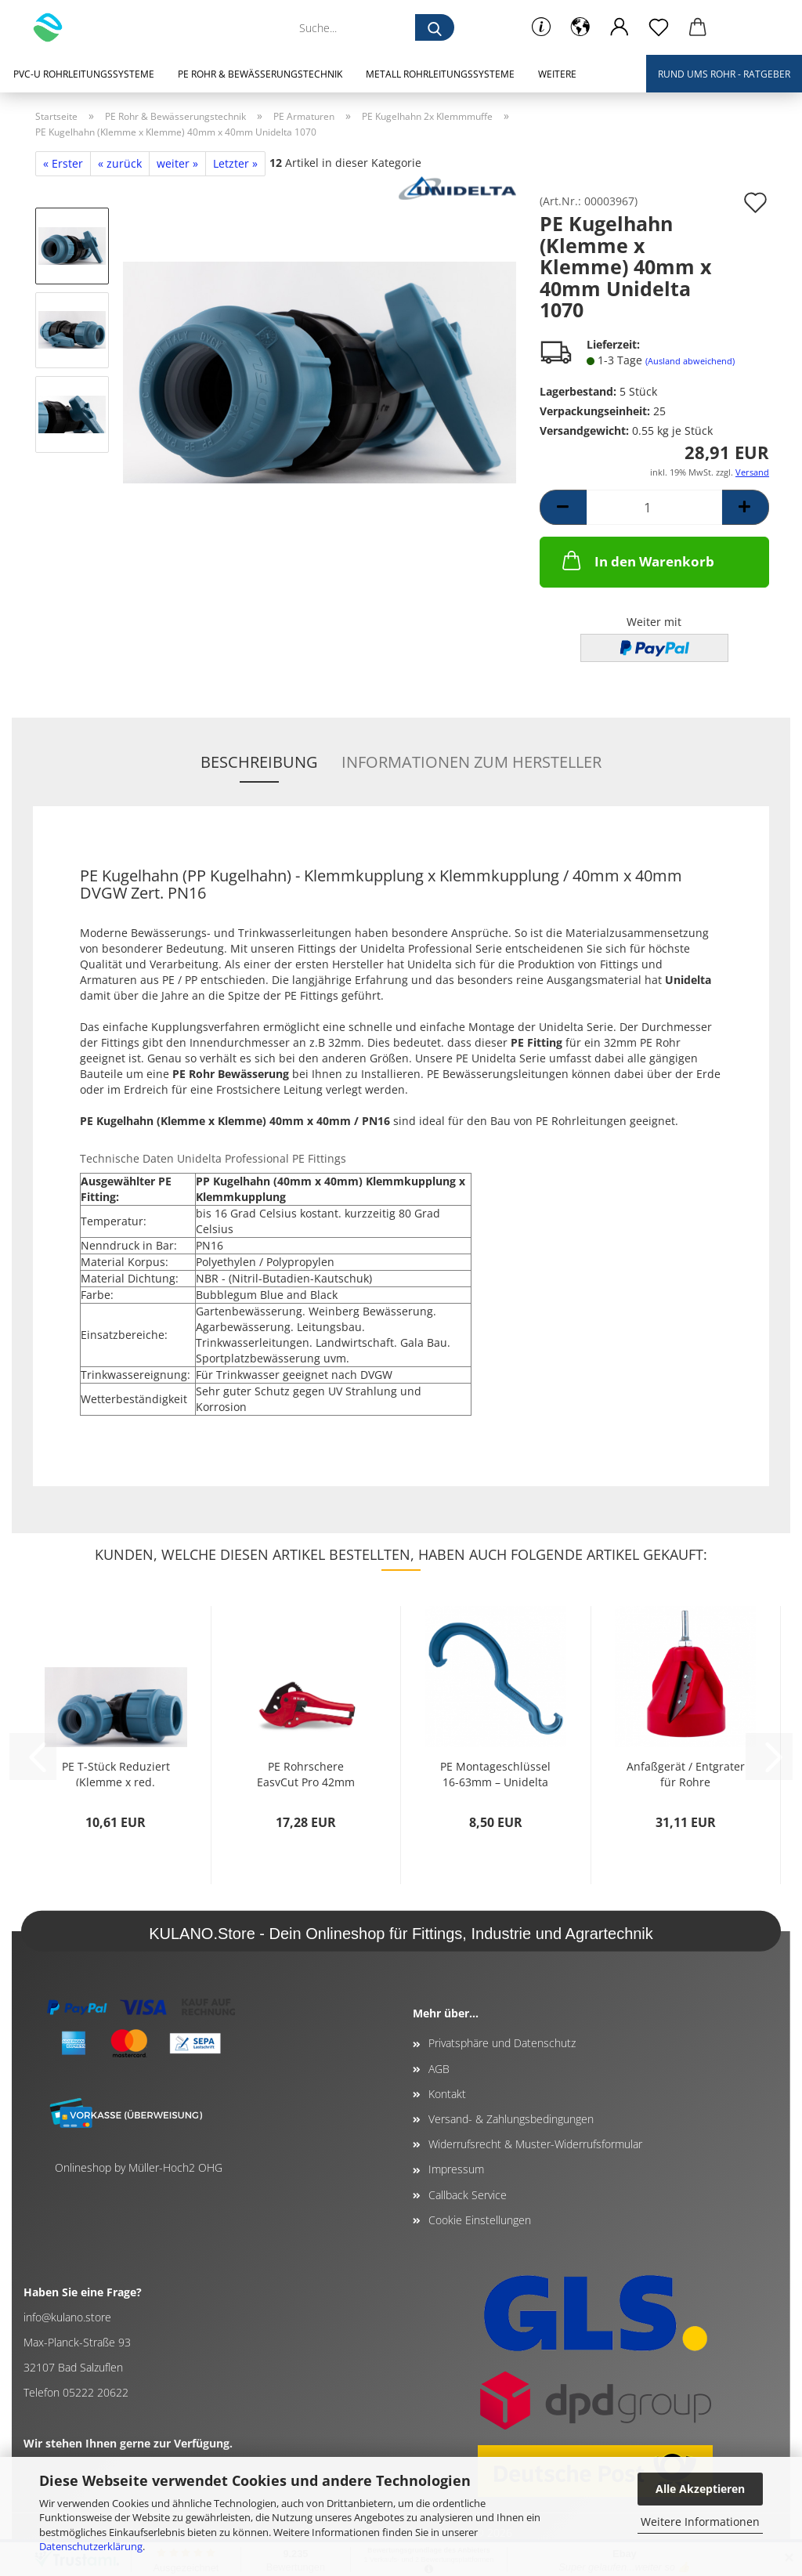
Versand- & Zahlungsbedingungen (511, 2118)
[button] (580, 27)
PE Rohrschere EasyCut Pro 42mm (306, 1772)
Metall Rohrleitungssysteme (440, 74)
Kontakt (447, 2093)
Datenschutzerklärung (91, 2546)
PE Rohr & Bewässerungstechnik (260, 74)
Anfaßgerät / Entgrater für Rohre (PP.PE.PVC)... (686, 1772)
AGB (439, 2068)
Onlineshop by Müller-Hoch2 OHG (138, 2167)
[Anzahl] (654, 507)
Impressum (456, 2169)
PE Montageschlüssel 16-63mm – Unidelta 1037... (495, 1772)
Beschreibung (259, 761)
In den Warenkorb (636, 560)
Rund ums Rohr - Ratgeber (724, 74)
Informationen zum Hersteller (471, 761)
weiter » (177, 163)
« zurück (120, 163)
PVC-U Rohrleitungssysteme (83, 74)
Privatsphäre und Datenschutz (502, 2042)
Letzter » (235, 163)
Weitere (557, 74)
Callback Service (467, 2194)
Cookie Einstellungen (479, 2219)
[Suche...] (434, 27)
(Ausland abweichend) (690, 361)
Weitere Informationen (700, 2521)
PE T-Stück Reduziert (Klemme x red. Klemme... (116, 1772)
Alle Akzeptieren (700, 2488)
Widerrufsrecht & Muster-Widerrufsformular (535, 2143)
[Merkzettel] (658, 27)
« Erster (63, 163)
